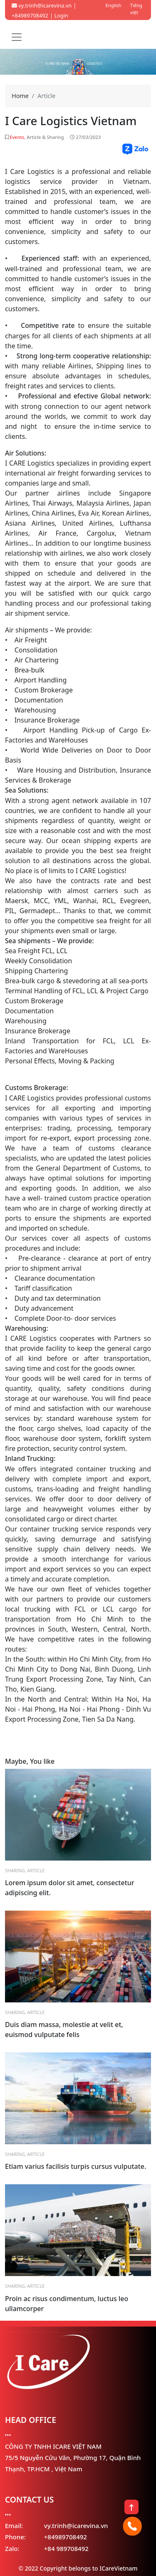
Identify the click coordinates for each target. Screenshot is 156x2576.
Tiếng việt (136, 8)
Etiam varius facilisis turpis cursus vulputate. (75, 2166)
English (113, 5)
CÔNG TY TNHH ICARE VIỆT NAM (53, 2446)
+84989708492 (65, 2537)
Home (20, 96)
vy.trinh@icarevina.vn (42, 5)
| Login (59, 15)
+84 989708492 (66, 2548)
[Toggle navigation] (16, 37)
